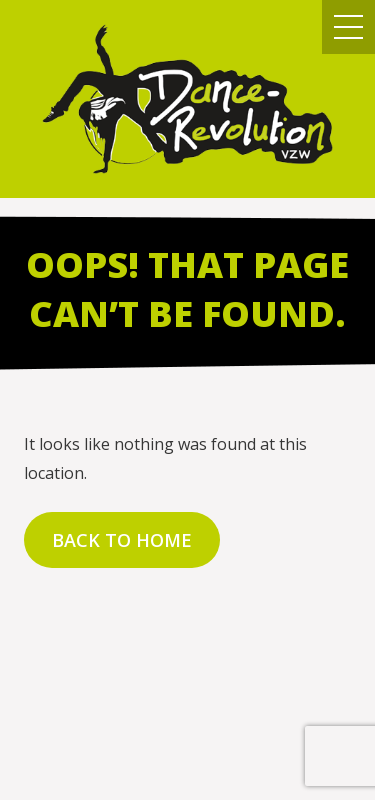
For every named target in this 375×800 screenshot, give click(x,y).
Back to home (122, 540)
